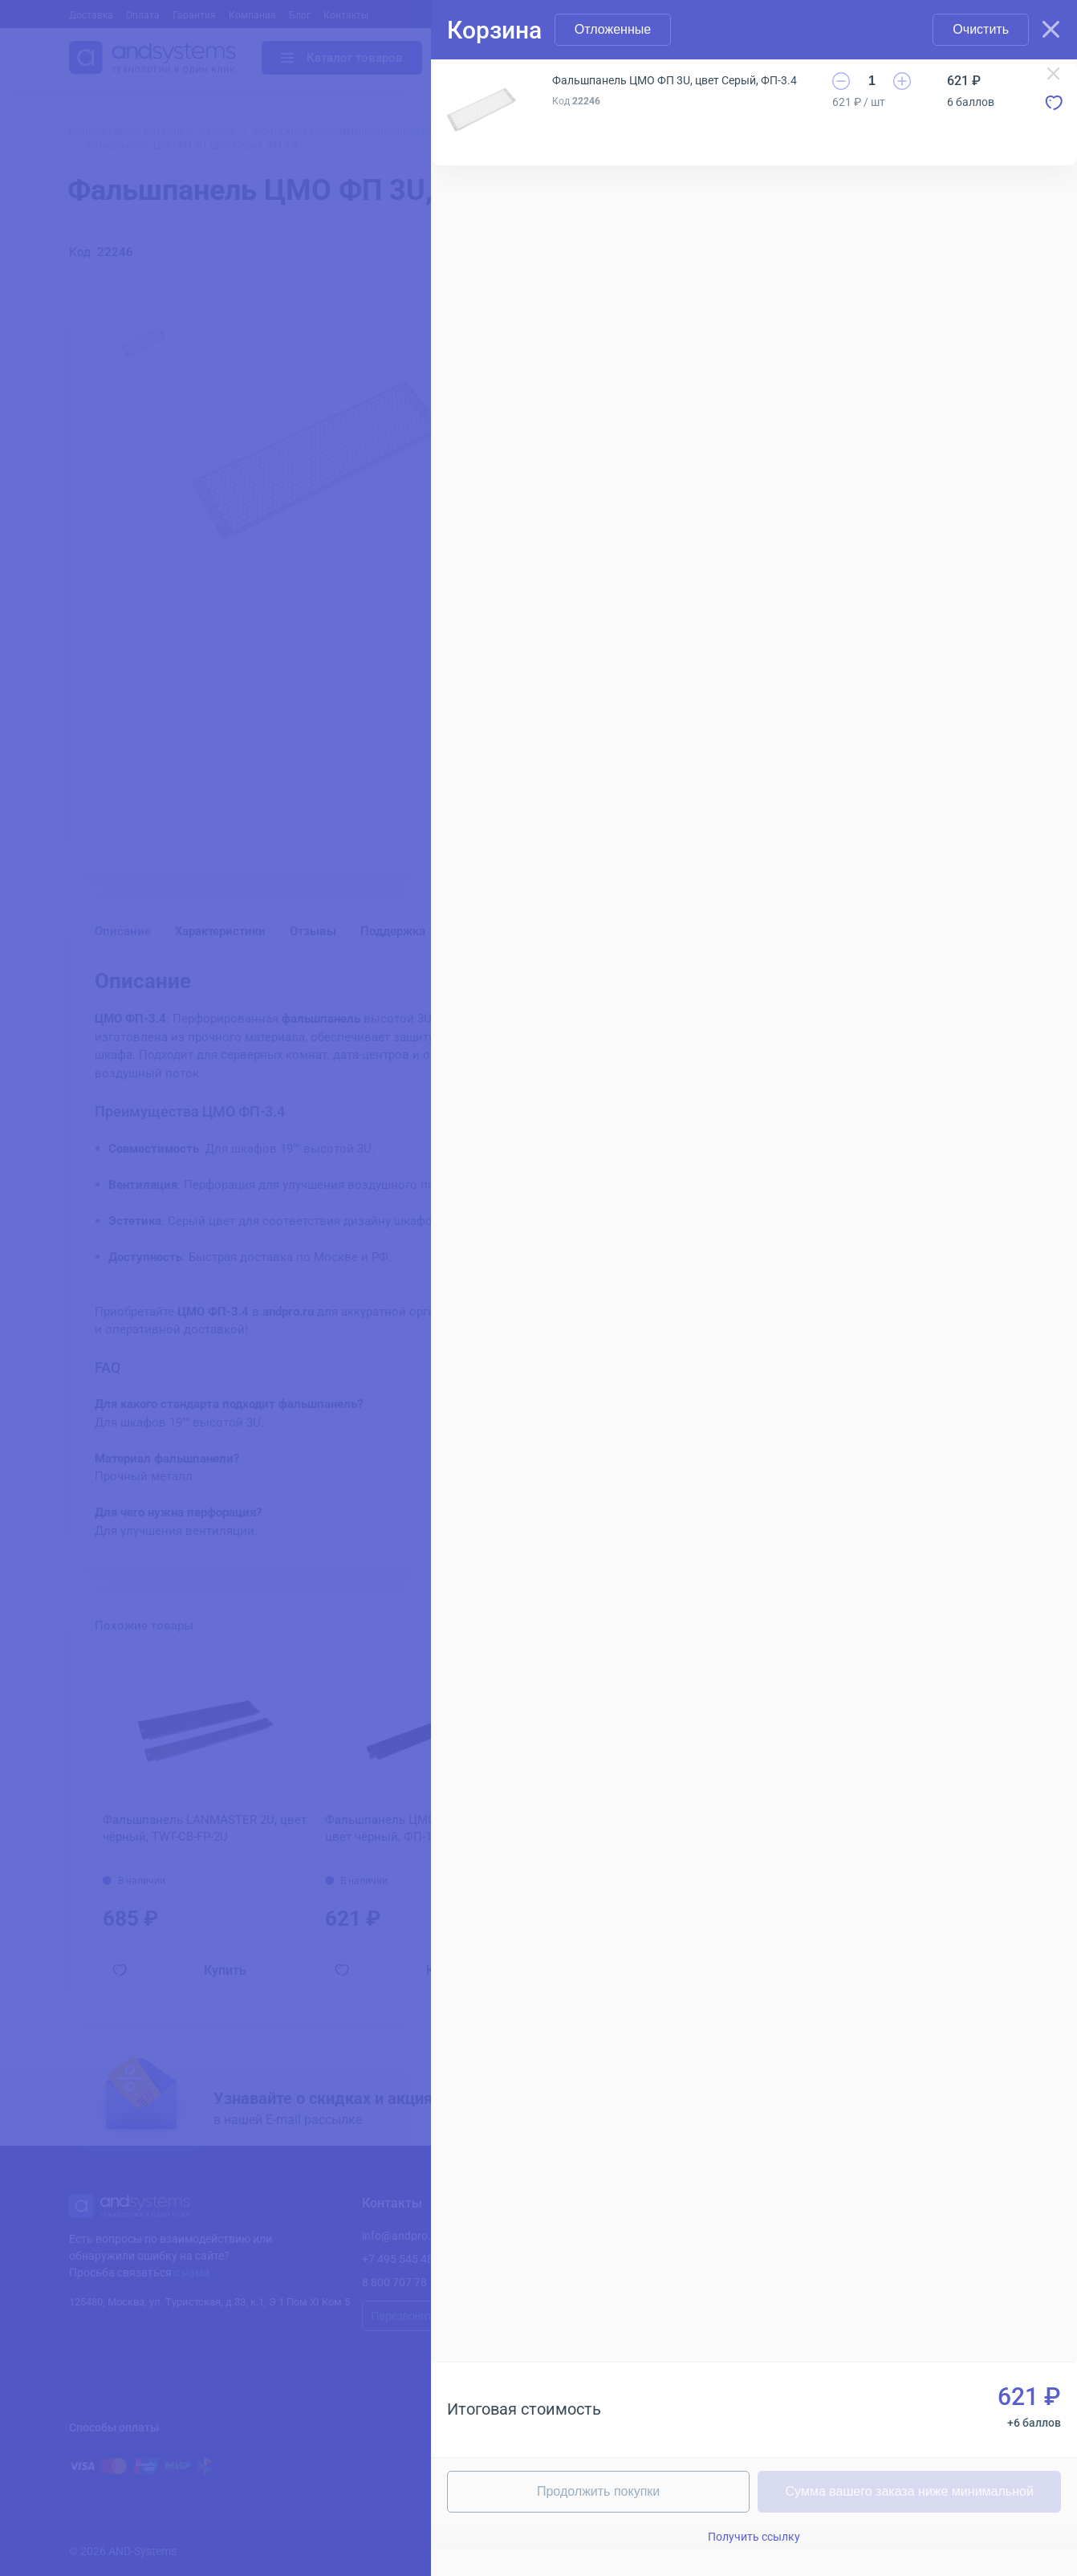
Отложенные (613, 29)
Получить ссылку (754, 2536)
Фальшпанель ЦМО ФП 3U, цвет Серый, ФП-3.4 (674, 80)
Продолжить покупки (598, 2491)
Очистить (981, 29)
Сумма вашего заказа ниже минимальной (910, 2491)
